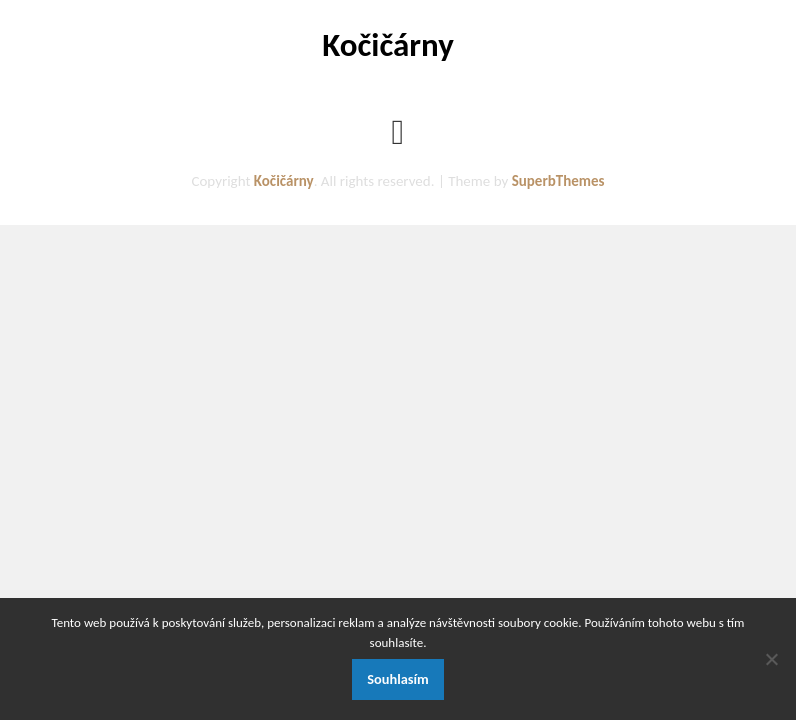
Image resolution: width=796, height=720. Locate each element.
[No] (771, 659)
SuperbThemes (558, 181)
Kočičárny (388, 45)
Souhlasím (398, 679)
